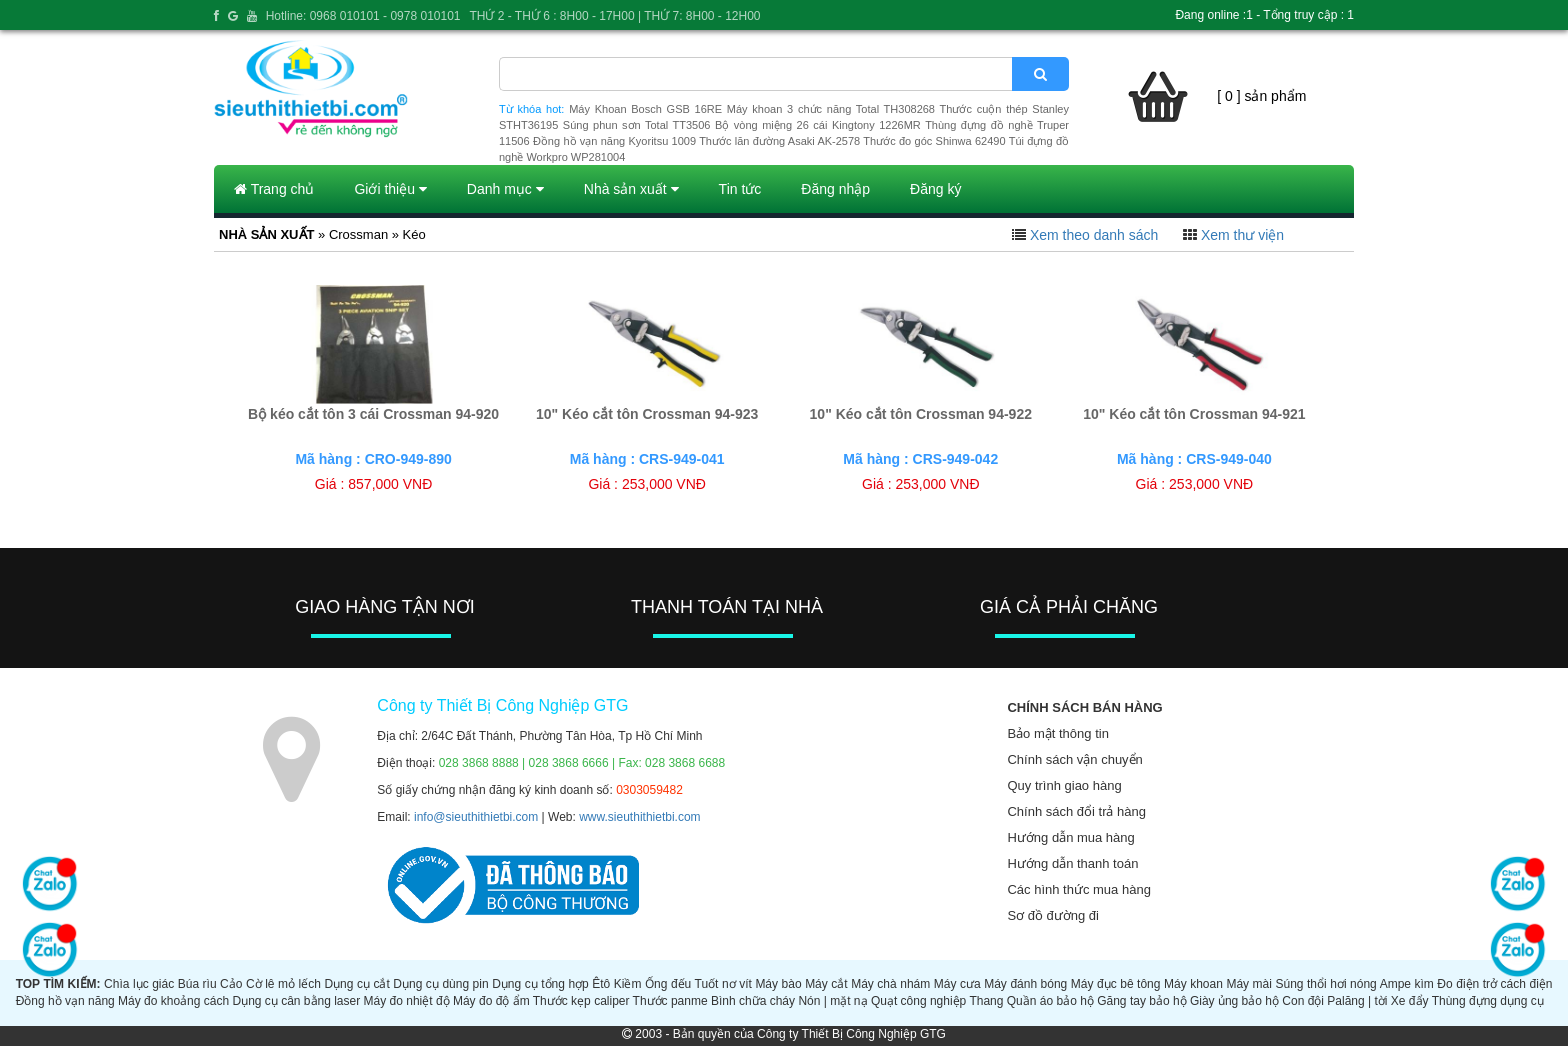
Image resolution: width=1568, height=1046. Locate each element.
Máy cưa (957, 984)
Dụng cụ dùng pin (440, 984)
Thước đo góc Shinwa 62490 (934, 141)
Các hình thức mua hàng (1078, 889)
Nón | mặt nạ (832, 1001)
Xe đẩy (1410, 1001)
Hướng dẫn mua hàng (1070, 837)
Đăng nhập (835, 189)
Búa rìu (197, 984)
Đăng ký (935, 189)
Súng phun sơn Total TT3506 (637, 125)
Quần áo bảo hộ (1050, 1001)
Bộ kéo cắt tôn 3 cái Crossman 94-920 (373, 414)
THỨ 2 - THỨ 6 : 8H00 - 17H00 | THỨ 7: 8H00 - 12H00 (614, 16)
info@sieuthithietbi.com (476, 817)
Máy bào (778, 984)
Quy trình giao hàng (1064, 785)
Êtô (601, 984)
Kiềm (628, 984)
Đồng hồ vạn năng (65, 1001)
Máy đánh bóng (1025, 984)
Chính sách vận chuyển (1074, 759)
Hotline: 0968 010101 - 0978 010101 (363, 16)
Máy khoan (1193, 984)
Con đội (1303, 1001)
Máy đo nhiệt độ (407, 1001)
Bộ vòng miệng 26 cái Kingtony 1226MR (818, 125)
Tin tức (740, 189)
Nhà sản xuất (631, 189)
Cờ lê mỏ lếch (283, 984)
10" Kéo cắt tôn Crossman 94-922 (921, 414)
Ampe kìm (1407, 984)
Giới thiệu (390, 189)
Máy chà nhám (890, 984)
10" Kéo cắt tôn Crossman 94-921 (1194, 414)
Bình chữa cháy (753, 1001)
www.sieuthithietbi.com (639, 817)
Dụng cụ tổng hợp (540, 984)
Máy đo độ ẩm (491, 1001)
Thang (986, 1001)
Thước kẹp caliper (581, 1001)
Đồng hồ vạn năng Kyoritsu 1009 (614, 141)
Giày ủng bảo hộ (1234, 1001)
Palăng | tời (1357, 1001)
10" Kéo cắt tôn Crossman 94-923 (647, 414)
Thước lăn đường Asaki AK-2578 (779, 141)
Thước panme (670, 1001)
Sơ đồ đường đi (1053, 915)
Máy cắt (826, 984)
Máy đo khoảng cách (173, 1001)
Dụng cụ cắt (356, 984)
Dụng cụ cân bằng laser (296, 1001)
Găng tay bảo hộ (1141, 1001)
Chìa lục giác (139, 984)
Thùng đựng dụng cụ (1488, 1001)
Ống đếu (668, 984)
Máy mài (1249, 984)
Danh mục (505, 189)
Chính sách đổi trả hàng (1076, 811)
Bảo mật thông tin (1057, 733)
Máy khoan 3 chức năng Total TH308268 (831, 109)
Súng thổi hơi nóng (1325, 984)
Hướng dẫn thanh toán (1072, 863)
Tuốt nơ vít (723, 984)
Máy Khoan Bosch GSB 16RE (645, 109)
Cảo (231, 984)
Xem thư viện (1242, 235)
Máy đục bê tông (1116, 984)
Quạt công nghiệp (918, 1001)
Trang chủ (274, 189)
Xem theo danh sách (1094, 235)
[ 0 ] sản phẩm (1261, 96)
